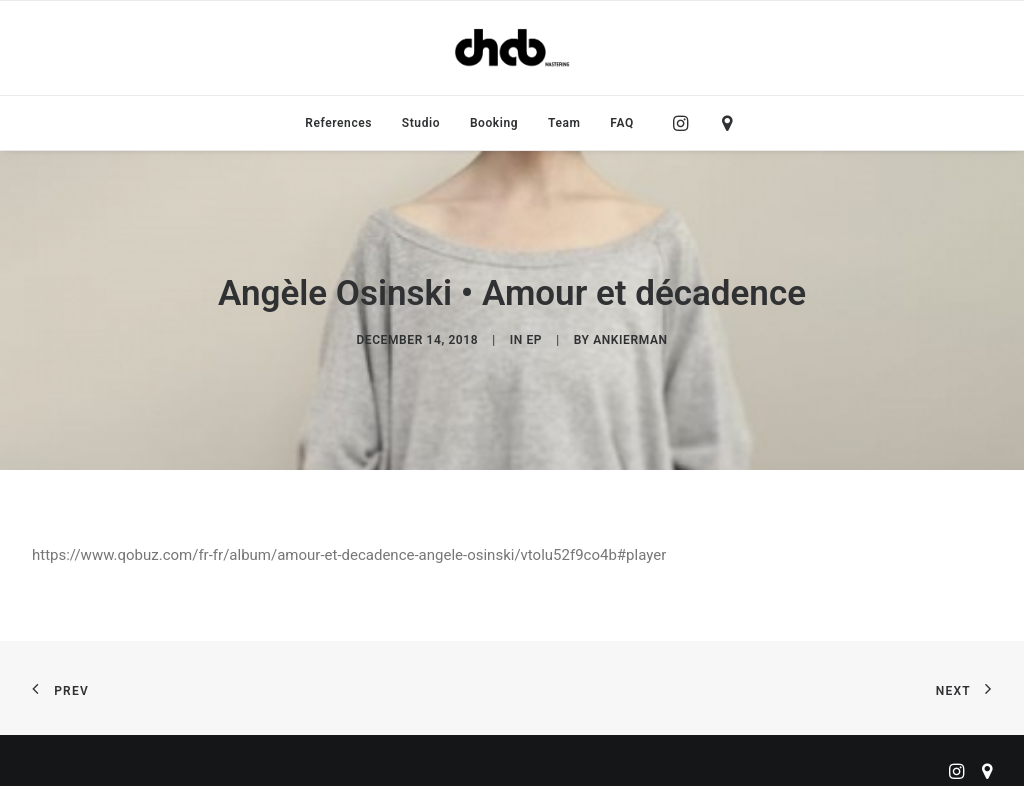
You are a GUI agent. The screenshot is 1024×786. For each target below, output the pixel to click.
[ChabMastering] (512, 48)
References (338, 123)
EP (534, 332)
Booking (494, 123)
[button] (685, 123)
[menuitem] (338, 123)
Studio (421, 123)
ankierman (630, 332)
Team (564, 123)
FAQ (622, 123)
